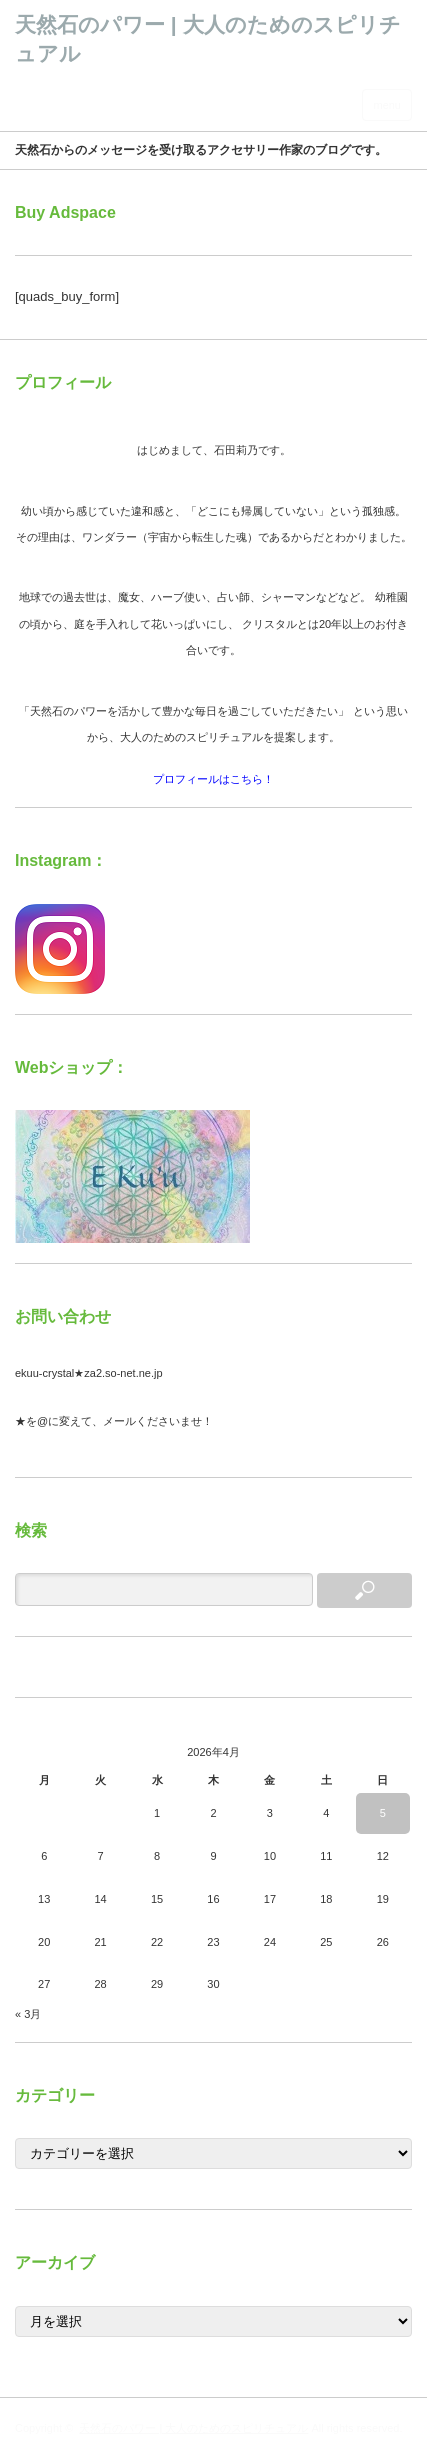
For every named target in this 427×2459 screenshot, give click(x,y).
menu (387, 105)
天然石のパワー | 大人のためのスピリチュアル (193, 2428)
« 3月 (28, 2014)
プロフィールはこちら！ (213, 779)
